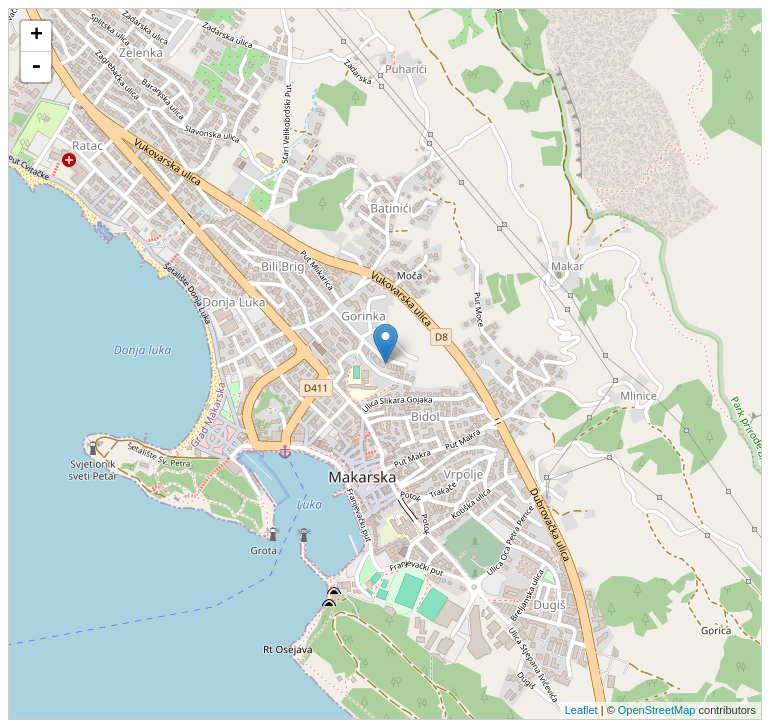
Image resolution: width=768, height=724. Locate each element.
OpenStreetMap (657, 710)
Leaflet (581, 710)
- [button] (36, 67)
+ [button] (36, 36)
